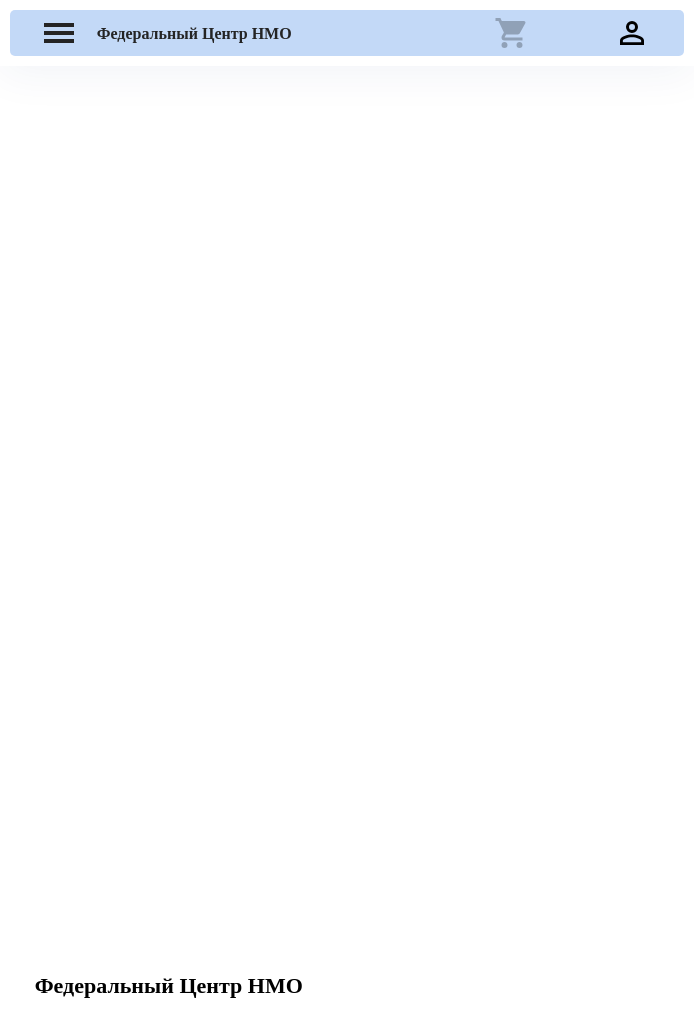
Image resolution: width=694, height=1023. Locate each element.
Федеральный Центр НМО (194, 33)
